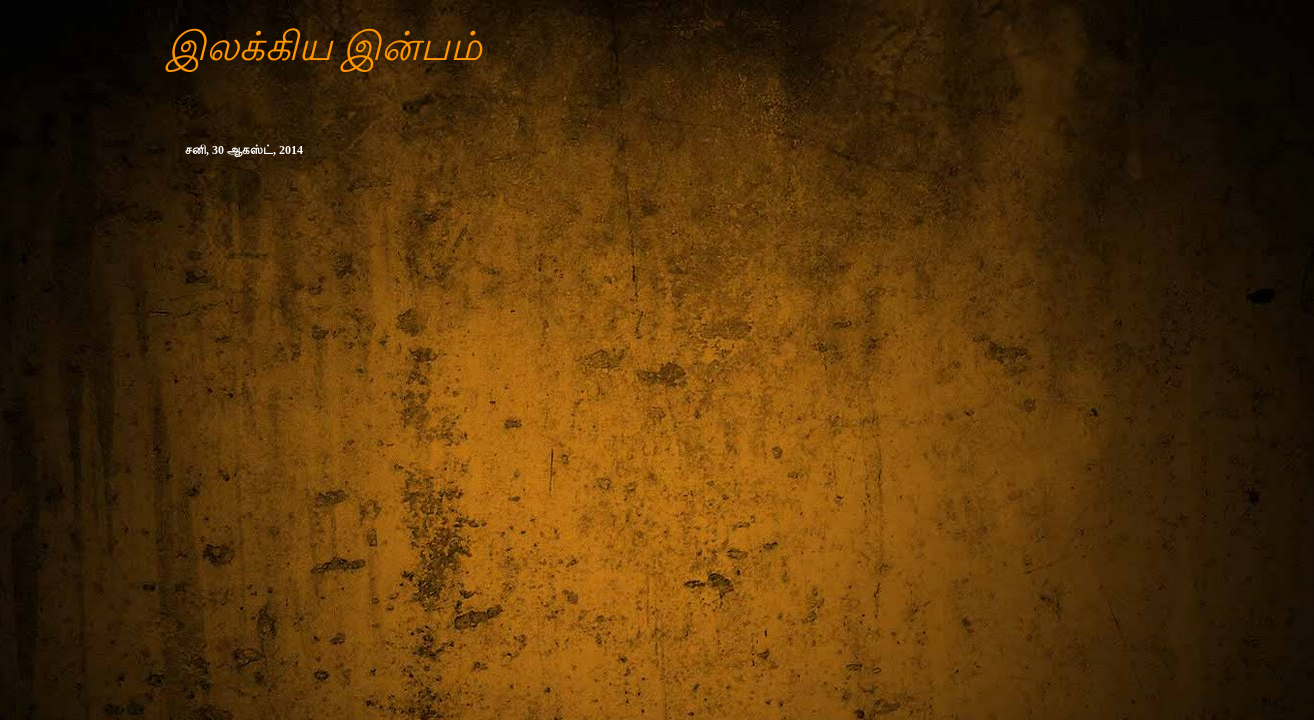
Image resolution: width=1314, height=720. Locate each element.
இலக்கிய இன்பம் (324, 46)
